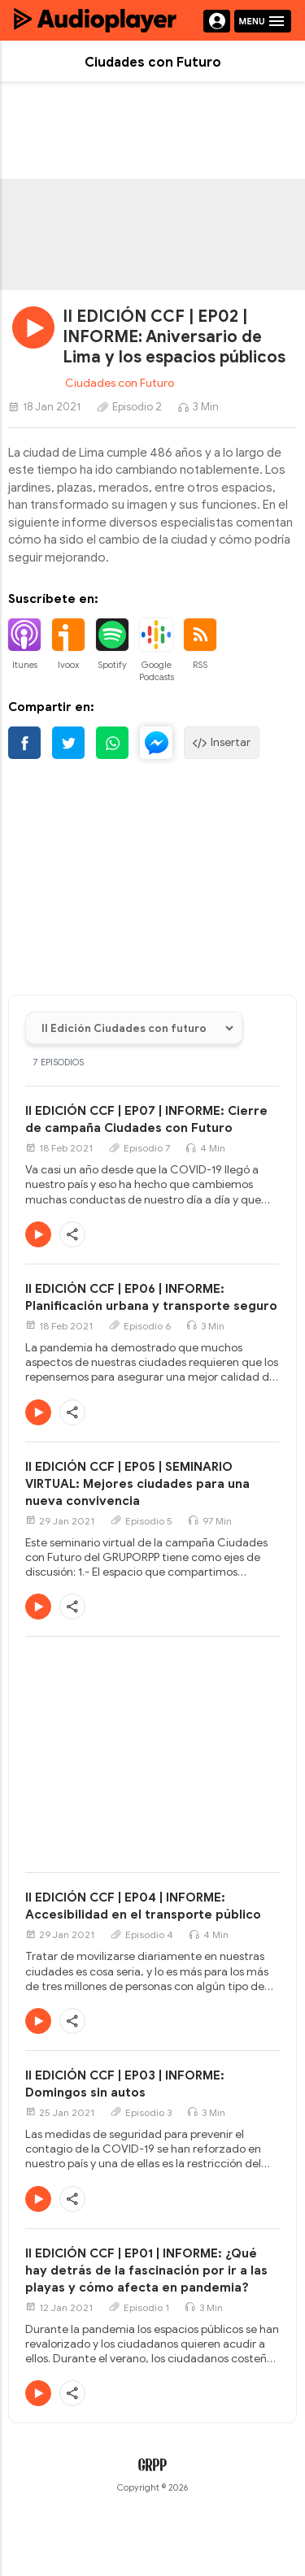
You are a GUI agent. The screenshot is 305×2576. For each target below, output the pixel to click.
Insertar (222, 742)
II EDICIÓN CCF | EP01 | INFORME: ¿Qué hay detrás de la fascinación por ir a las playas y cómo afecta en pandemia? (146, 2270)
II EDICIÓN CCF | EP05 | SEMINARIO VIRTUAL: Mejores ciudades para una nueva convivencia (137, 1483)
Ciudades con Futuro (119, 383)
